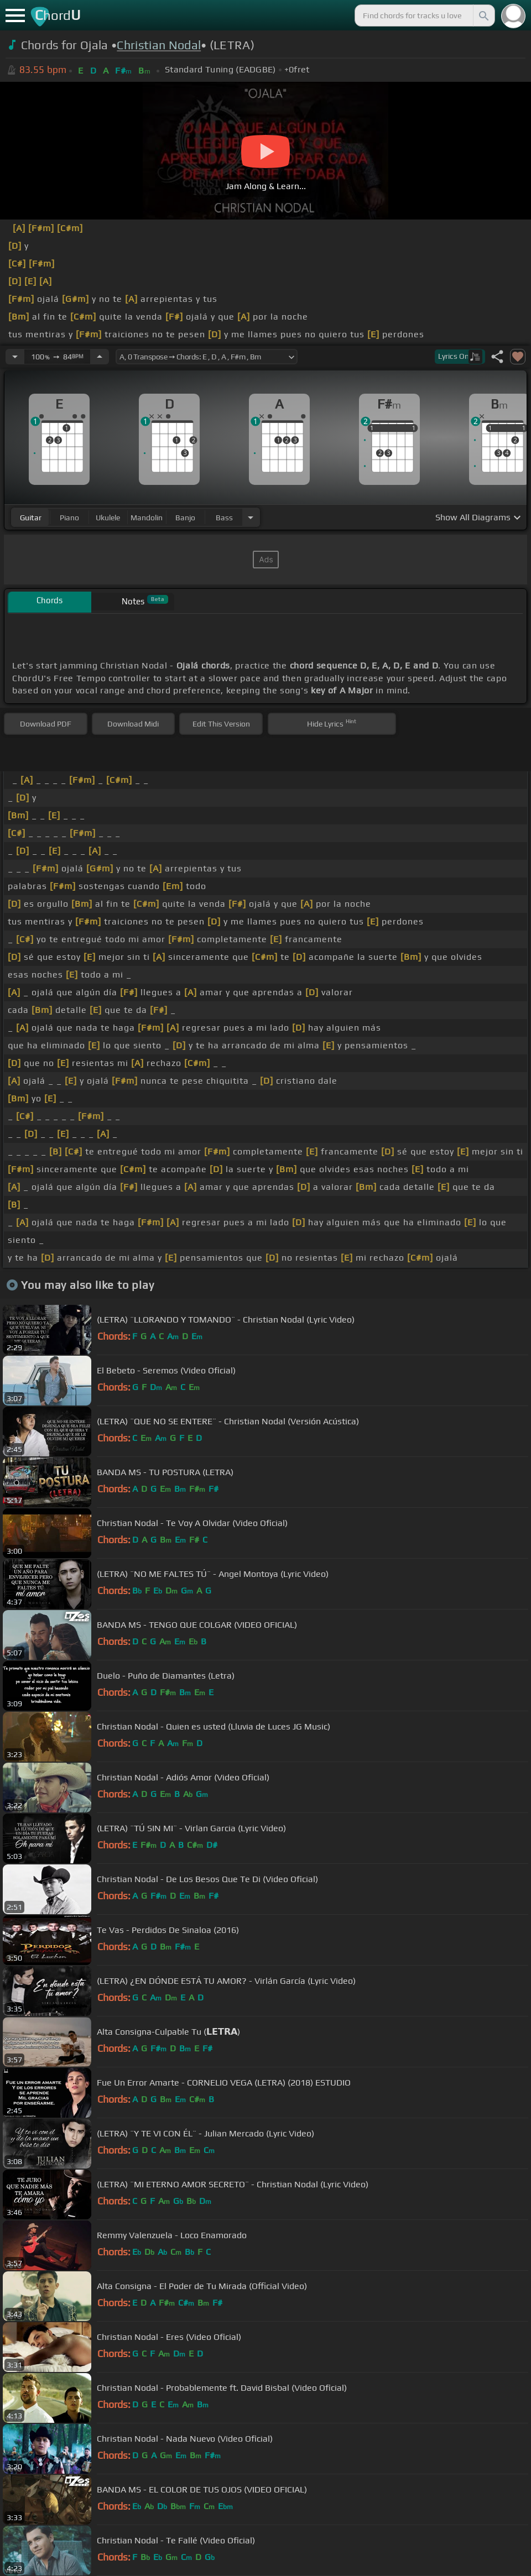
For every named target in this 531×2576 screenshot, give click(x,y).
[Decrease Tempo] (15, 356)
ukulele (108, 517)
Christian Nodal (159, 45)
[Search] (483, 15)
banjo (185, 517)
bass (224, 517)
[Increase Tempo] (99, 356)
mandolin (147, 517)
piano (69, 517)
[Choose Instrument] (250, 517)
